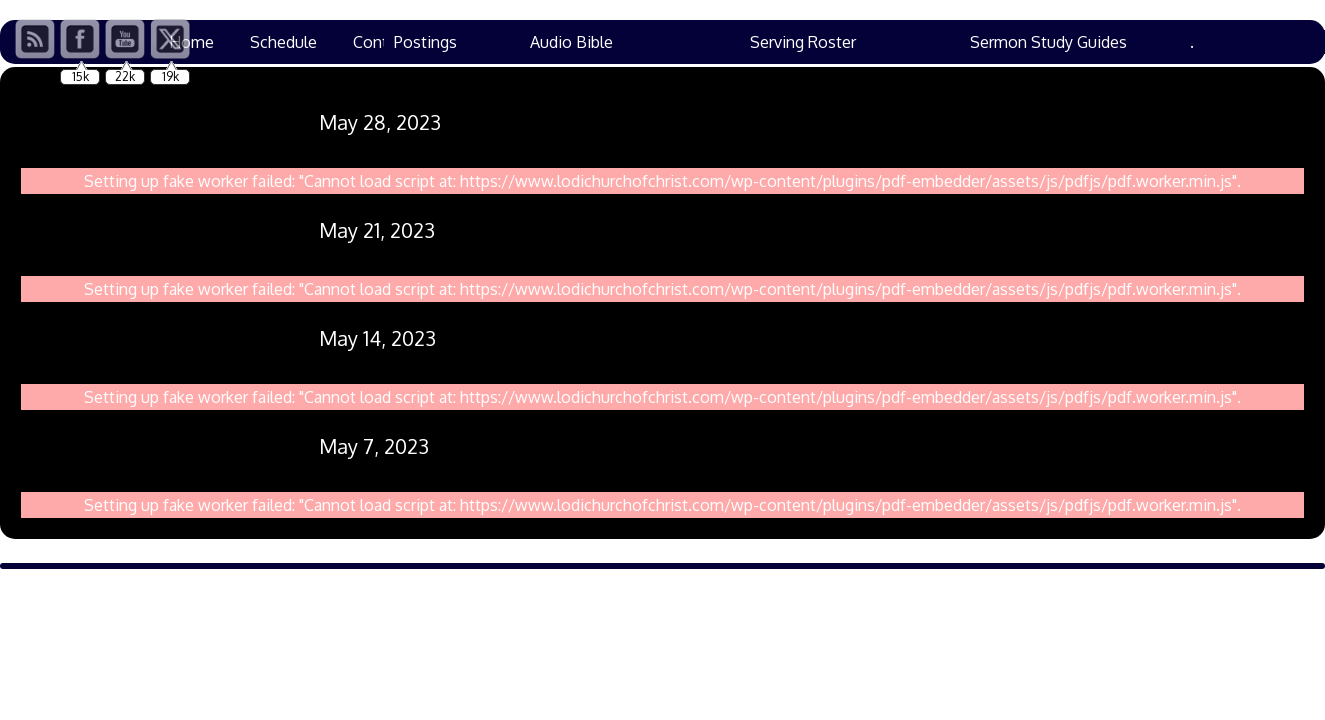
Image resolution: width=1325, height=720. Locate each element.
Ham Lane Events (1011, 42)
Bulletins (881, 42)
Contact (381, 42)
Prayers (472, 42)
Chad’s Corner (651, 42)
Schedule (283, 42)
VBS (549, 42)
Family (1133, 42)
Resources (775, 42)
